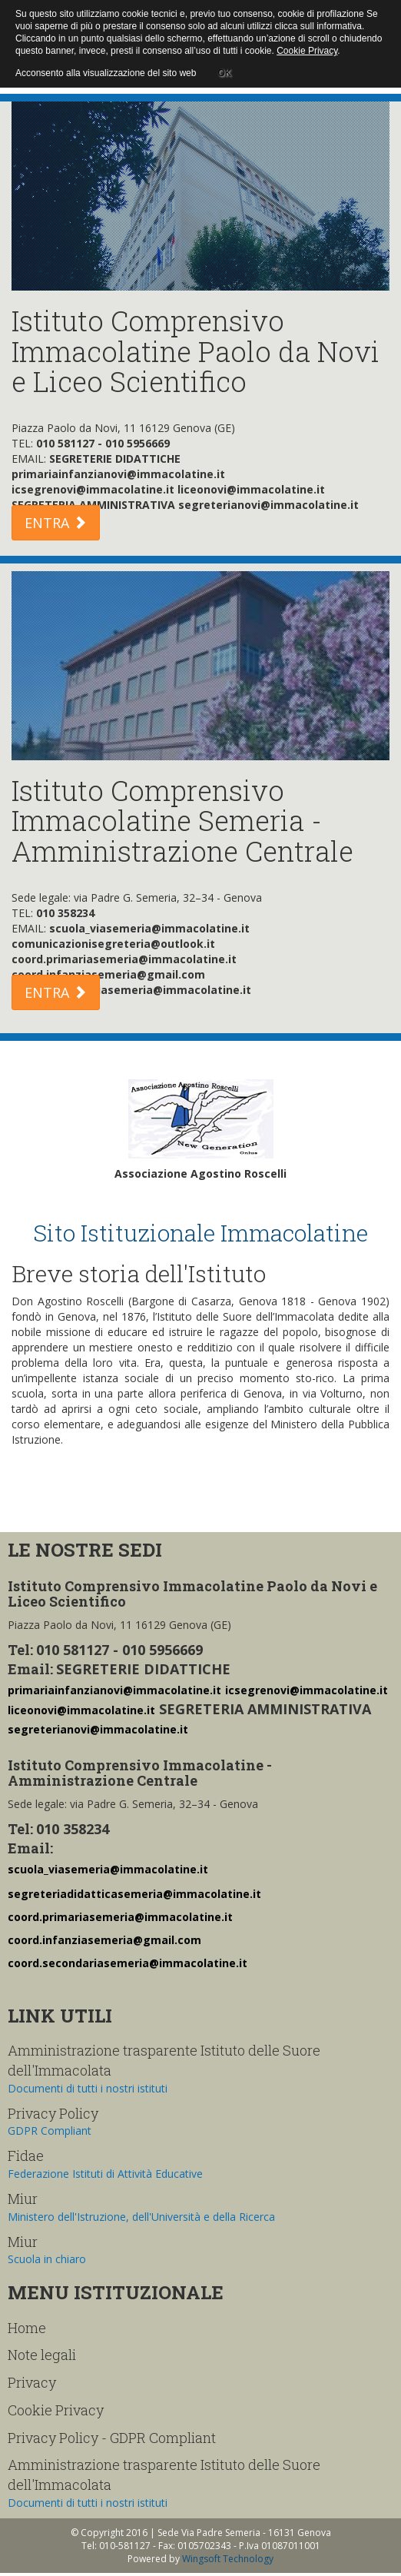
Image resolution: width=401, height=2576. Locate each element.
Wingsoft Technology (227, 2558)
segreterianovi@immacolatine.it (98, 1729)
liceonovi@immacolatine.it (81, 1710)
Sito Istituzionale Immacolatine (200, 1233)
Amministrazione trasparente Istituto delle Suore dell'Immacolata (164, 2060)
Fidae (26, 2155)
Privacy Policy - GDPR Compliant (112, 2437)
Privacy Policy (53, 2113)
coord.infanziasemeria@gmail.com (104, 1940)
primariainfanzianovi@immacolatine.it (114, 1690)
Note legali (42, 2354)
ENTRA (56, 523)
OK (223, 71)
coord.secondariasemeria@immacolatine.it (127, 1963)
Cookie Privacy (56, 2410)
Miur (23, 2198)
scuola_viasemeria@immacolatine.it (108, 1869)
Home (27, 2327)
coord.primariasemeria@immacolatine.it (120, 1917)
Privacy (32, 2382)
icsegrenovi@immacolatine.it (306, 1690)
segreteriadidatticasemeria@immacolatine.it (134, 1893)
